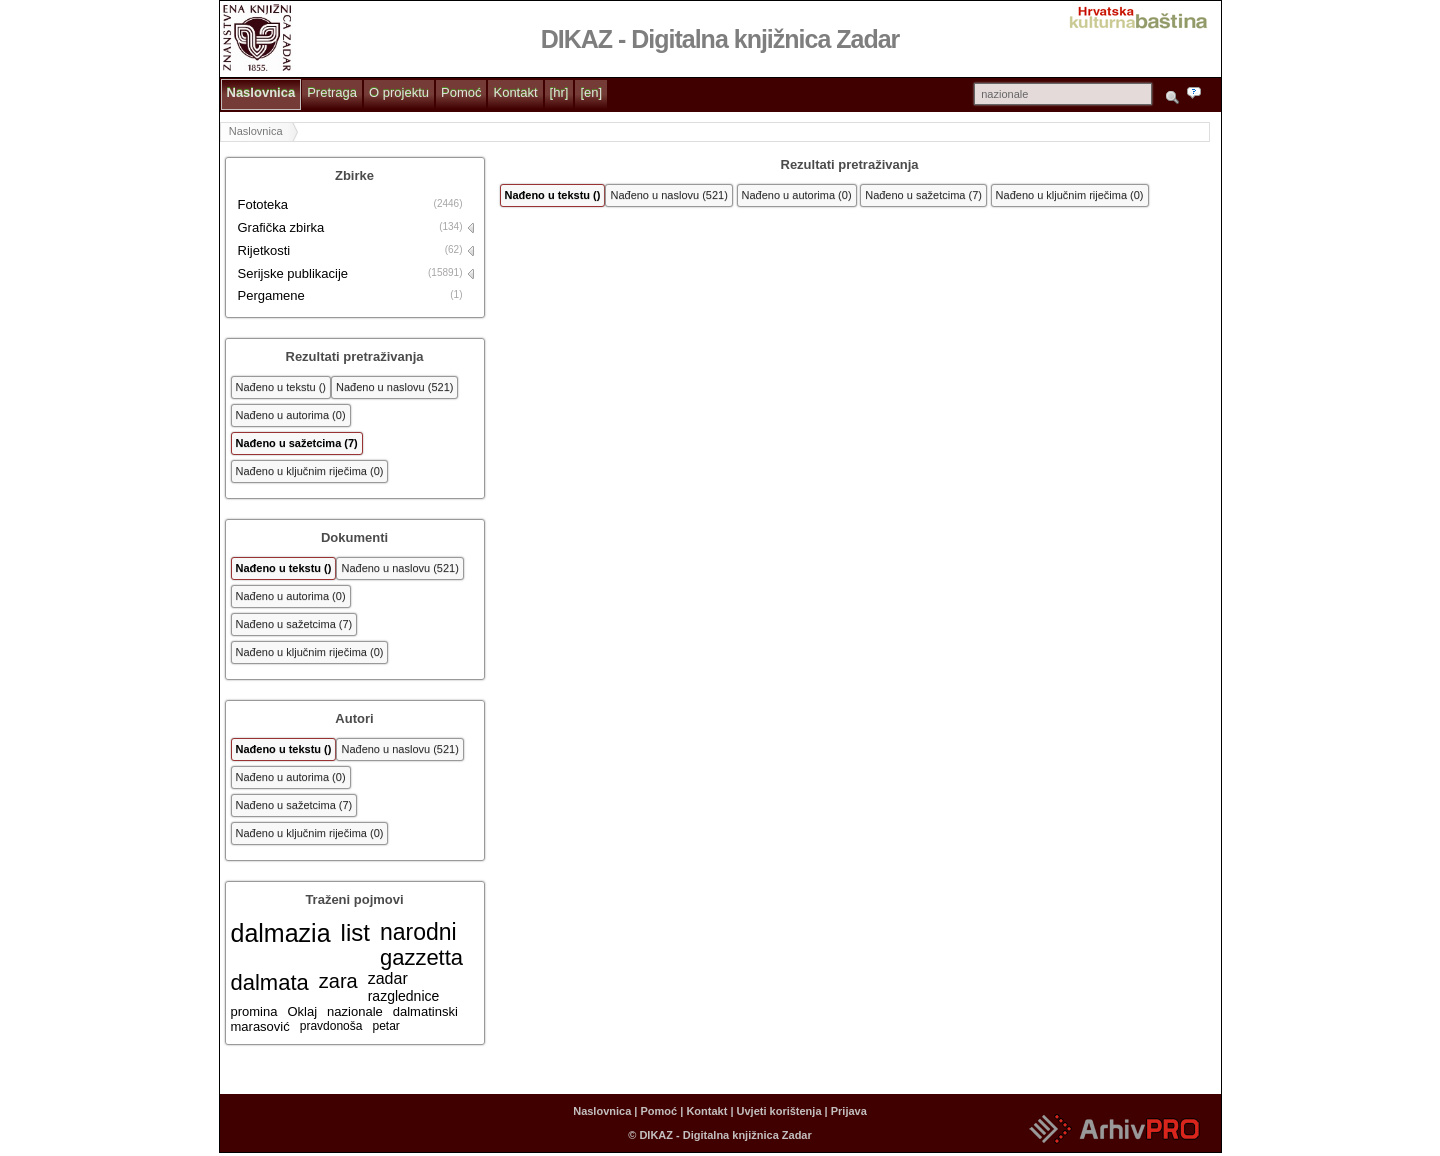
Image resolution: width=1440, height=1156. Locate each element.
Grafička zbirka (281, 227)
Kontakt (515, 92)
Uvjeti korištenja (779, 1111)
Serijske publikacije (293, 273)
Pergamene (271, 295)
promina (254, 1011)
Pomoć (461, 92)
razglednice (404, 996)
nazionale (355, 1011)
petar (385, 1026)
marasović (260, 1026)
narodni (418, 932)
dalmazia (281, 933)
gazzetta (421, 957)
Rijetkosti (264, 250)
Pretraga (332, 92)
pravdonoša (331, 1026)
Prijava (849, 1111)
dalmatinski (425, 1011)
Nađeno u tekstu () (281, 387)
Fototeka (263, 204)
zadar (388, 978)
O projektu (399, 92)
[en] (591, 92)
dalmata (270, 982)
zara (338, 981)
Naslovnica (261, 92)
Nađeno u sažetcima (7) (297, 443)
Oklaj (302, 1011)
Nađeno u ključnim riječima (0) (310, 471)
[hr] (559, 92)
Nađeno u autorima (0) (291, 415)
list (355, 932)
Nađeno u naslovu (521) (394, 387)
